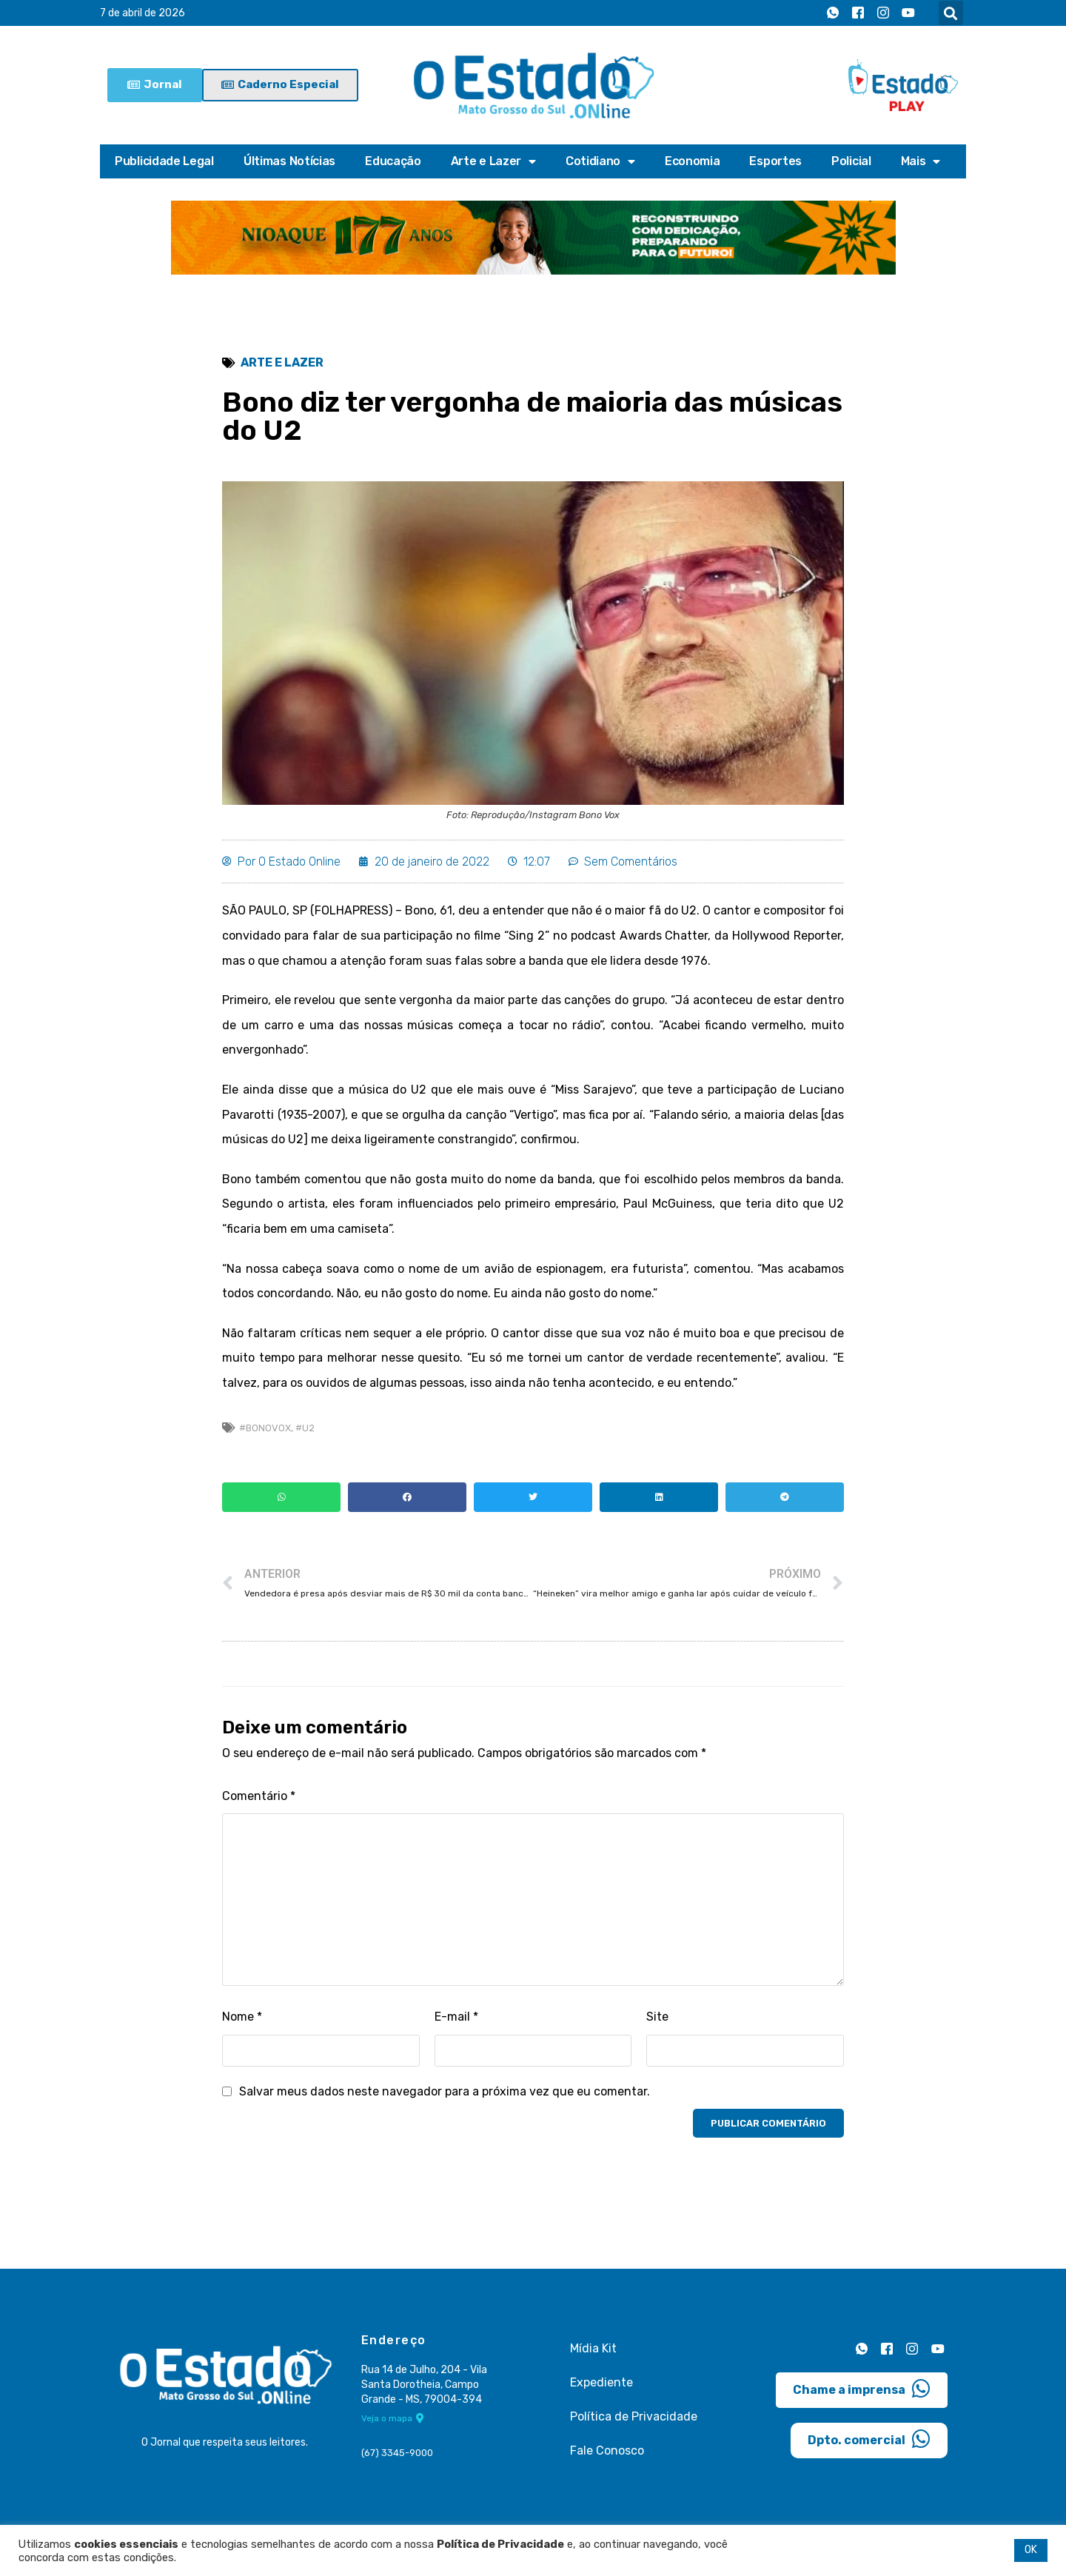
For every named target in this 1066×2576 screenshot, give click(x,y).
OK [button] (1031, 2549)
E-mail (456, 2017)
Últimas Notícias (289, 161)
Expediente (601, 2382)
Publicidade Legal (164, 161)
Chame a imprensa (862, 2388)
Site (657, 2017)
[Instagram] (883, 13)
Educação (393, 161)
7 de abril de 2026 (142, 13)
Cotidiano (600, 161)
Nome (242, 2017)
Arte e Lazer (493, 161)
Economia (692, 161)
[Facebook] (858, 13)
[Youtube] (908, 13)
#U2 (305, 1427)
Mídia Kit (593, 2348)
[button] (951, 13)
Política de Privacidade (633, 2416)
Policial (851, 161)
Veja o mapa (392, 2418)
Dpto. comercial (869, 2439)
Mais (921, 161)
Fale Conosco (607, 2450)
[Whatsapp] (833, 13)
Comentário (258, 1796)
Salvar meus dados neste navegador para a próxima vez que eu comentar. (444, 2091)
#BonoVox (265, 1427)
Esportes (775, 161)
